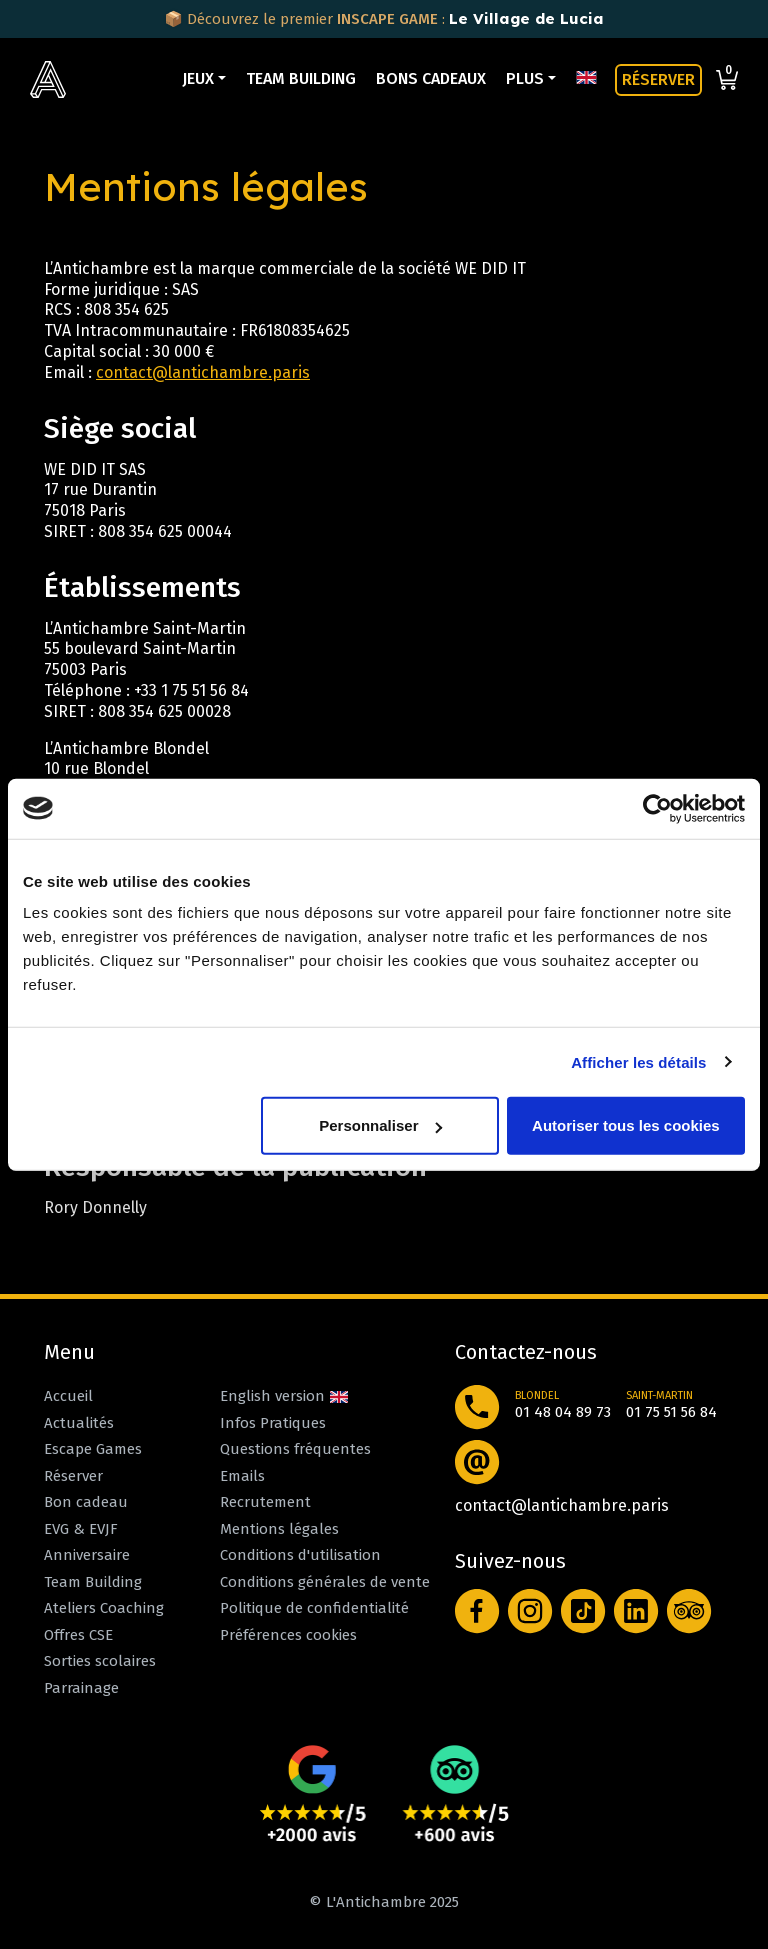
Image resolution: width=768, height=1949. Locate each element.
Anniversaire (87, 1555)
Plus (525, 78)
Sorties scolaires (100, 1661)
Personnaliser (380, 1125)
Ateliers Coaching (104, 1608)
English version (284, 1396)
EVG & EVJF (81, 1529)
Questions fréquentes (295, 1449)
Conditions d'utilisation (300, 1555)
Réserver (73, 1476)
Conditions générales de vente (325, 1582)
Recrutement (265, 1502)
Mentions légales (279, 1529)
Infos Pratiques (273, 1423)
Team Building (301, 78)
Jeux (198, 78)
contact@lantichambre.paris (203, 372)
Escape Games (93, 1449)
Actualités (79, 1423)
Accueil (68, 1396)
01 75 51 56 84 (671, 1412)
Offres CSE (78, 1635)
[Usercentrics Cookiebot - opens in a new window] (657, 808)
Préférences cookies (288, 1635)
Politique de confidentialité (314, 1608)
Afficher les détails (638, 1061)
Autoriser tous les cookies (626, 1125)
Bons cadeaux (431, 78)
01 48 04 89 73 (563, 1412)
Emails (242, 1476)
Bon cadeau (86, 1502)
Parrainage (81, 1688)
